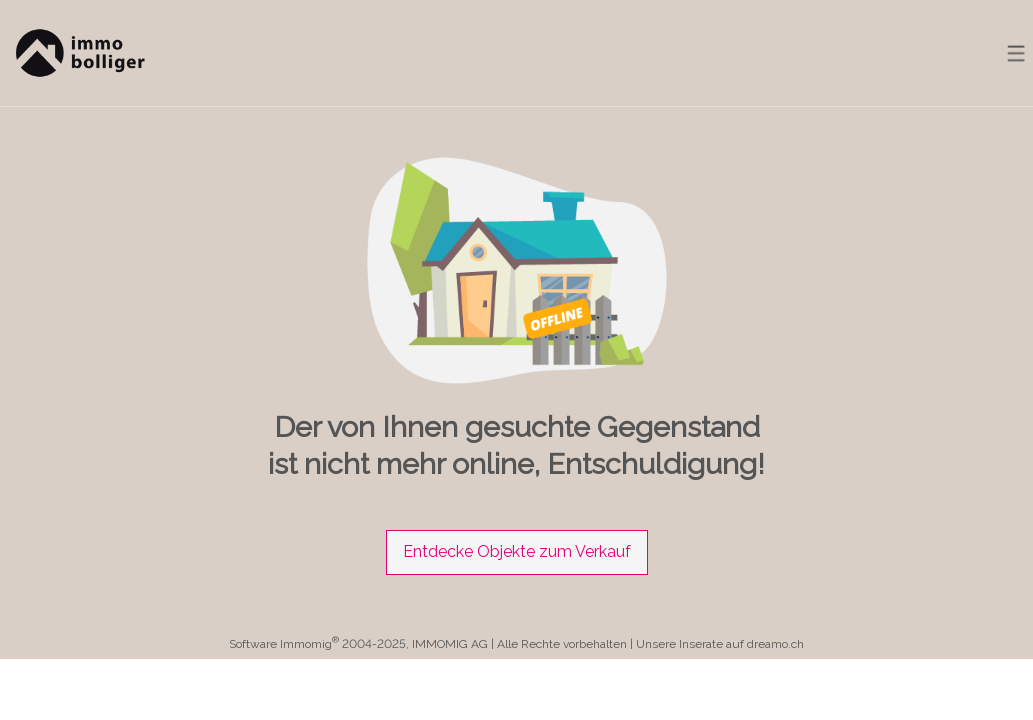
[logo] (77, 53)
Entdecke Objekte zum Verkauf (517, 551)
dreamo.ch (775, 644)
